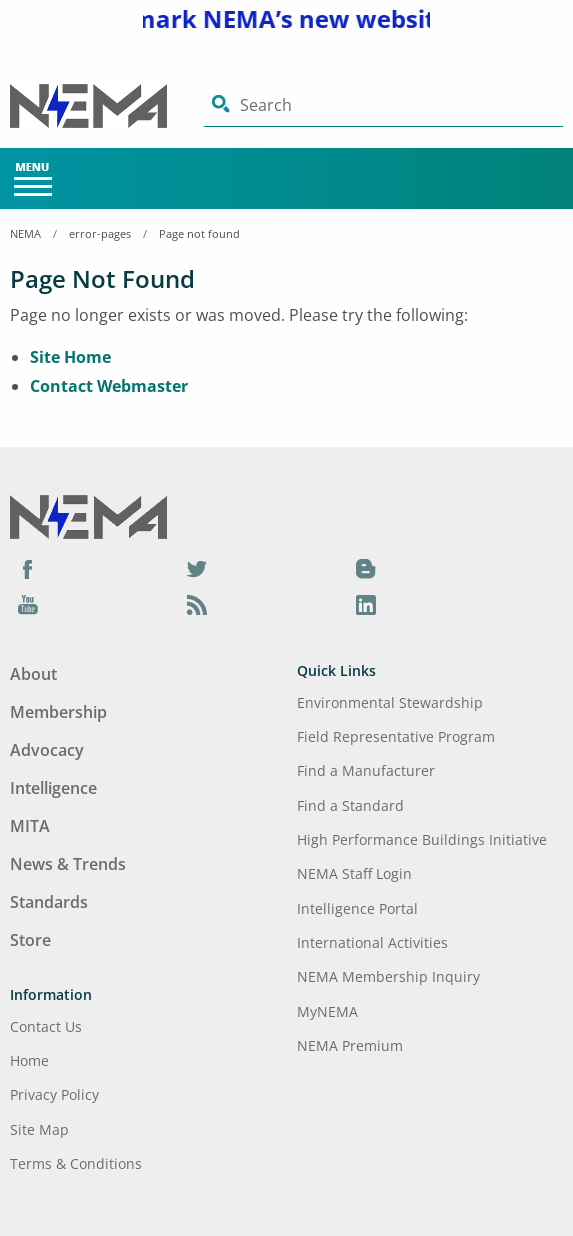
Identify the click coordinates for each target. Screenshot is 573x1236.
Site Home (70, 357)
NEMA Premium (350, 1045)
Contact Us (46, 1026)
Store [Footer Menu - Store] (30, 940)
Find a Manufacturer (366, 770)
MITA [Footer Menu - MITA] (30, 826)
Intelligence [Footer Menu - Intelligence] (53, 788)
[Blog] (366, 568)
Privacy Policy (54, 1094)
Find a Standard (350, 805)
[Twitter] (197, 568)
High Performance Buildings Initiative (422, 839)
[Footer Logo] (88, 516)
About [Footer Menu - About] (33, 674)
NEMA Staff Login (354, 873)
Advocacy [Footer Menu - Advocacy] (47, 750)
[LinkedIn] (366, 604)
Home (29, 1060)
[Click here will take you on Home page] (107, 106)
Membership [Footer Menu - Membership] (58, 712)
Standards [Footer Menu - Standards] (49, 902)
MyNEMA (327, 1011)
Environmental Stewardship (390, 702)
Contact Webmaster (109, 386)
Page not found (199, 233)
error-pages (100, 233)
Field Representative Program (396, 736)
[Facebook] (28, 568)
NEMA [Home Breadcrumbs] (25, 233)
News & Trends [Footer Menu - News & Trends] (68, 864)
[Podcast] (197, 604)
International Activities (372, 942)
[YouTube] (28, 604)
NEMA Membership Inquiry (388, 976)
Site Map (39, 1129)
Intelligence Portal (357, 908)
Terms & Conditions (76, 1163)
